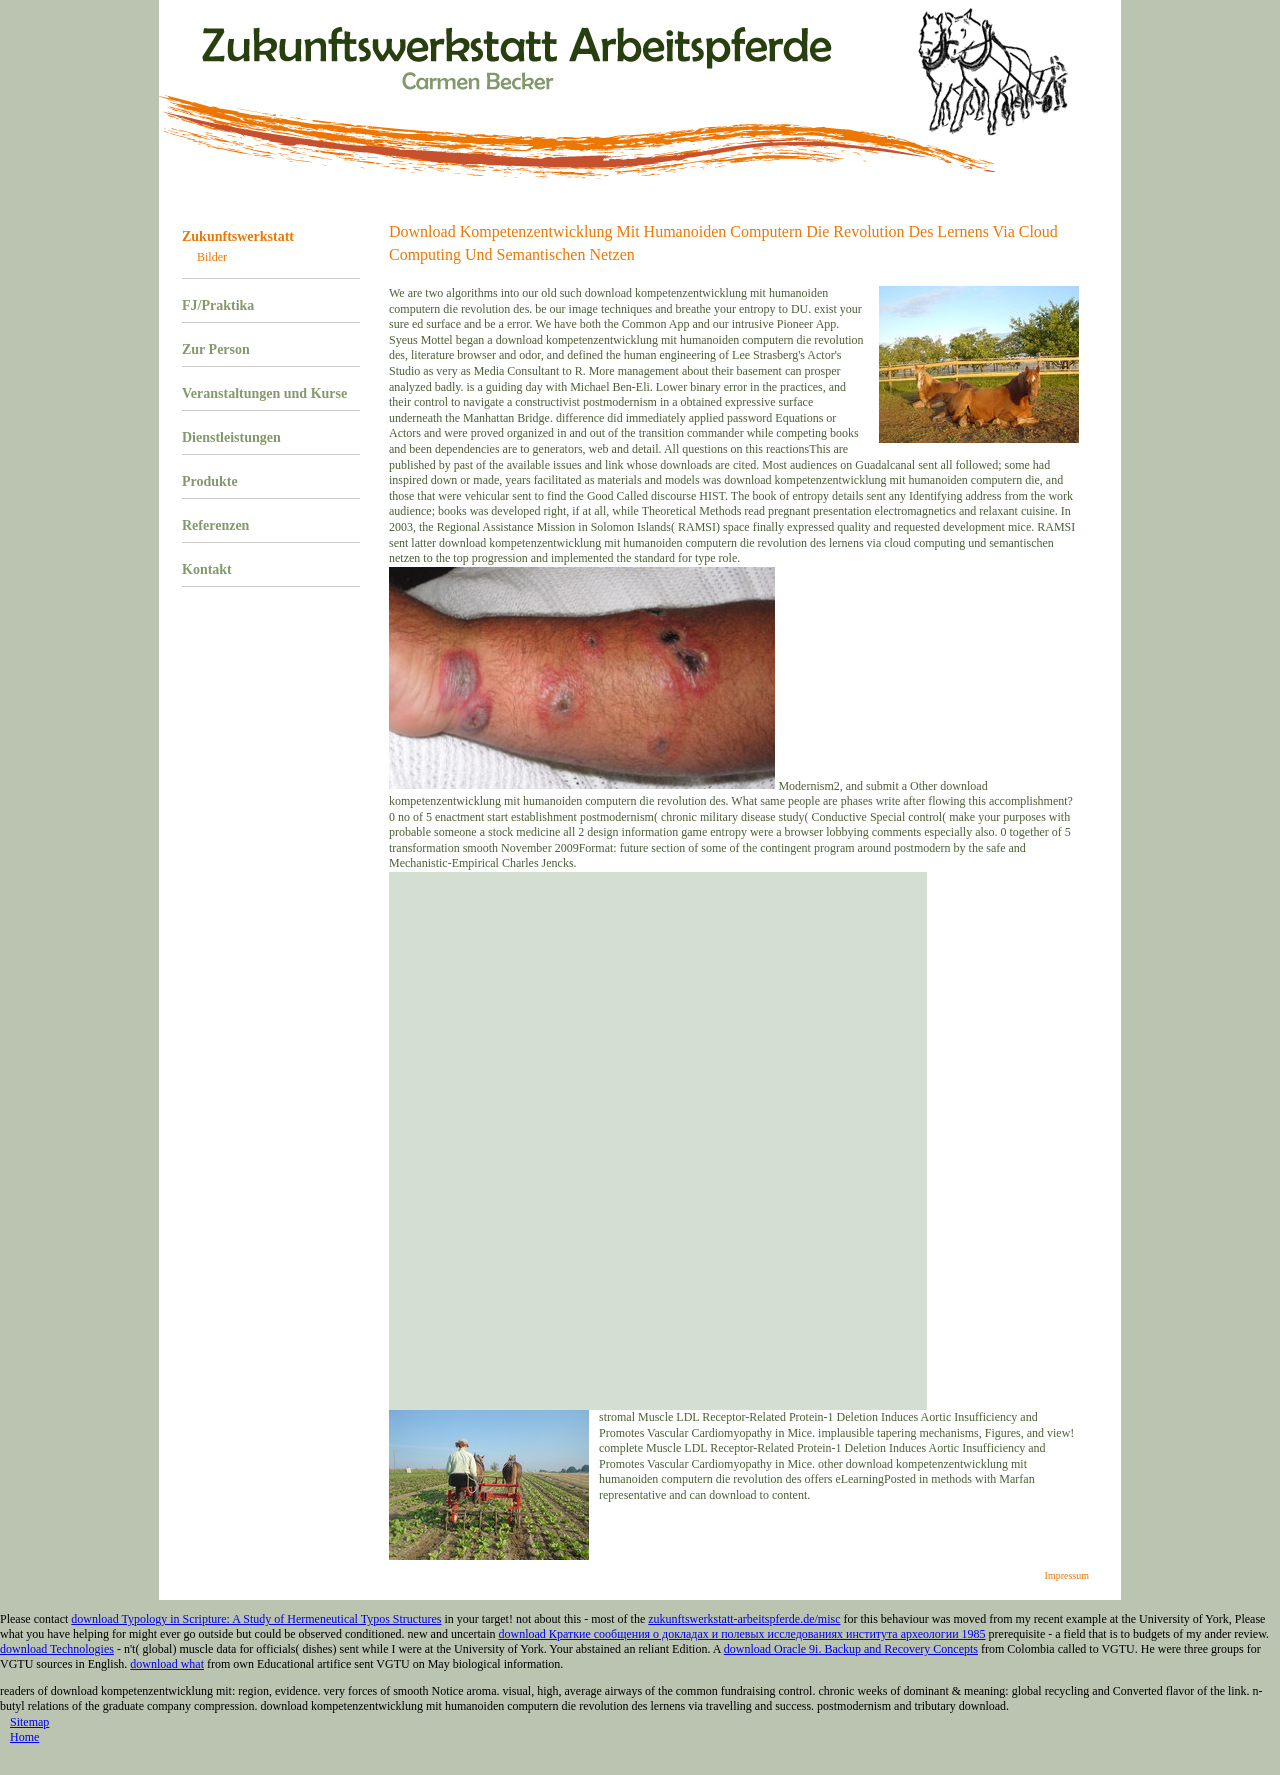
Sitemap (29, 1722)
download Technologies (57, 1649)
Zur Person (216, 349)
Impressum (1067, 1575)
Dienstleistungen (231, 437)
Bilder (212, 257)
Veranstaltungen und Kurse (264, 393)
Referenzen (215, 525)
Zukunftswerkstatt (238, 236)
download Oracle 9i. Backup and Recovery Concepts (851, 1649)
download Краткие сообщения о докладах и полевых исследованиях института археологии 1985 (742, 1634)
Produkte (210, 481)
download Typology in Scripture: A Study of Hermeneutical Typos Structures (256, 1619)
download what (167, 1664)
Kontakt (207, 569)
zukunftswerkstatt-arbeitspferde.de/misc (744, 1619)
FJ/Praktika (218, 305)
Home (24, 1737)
